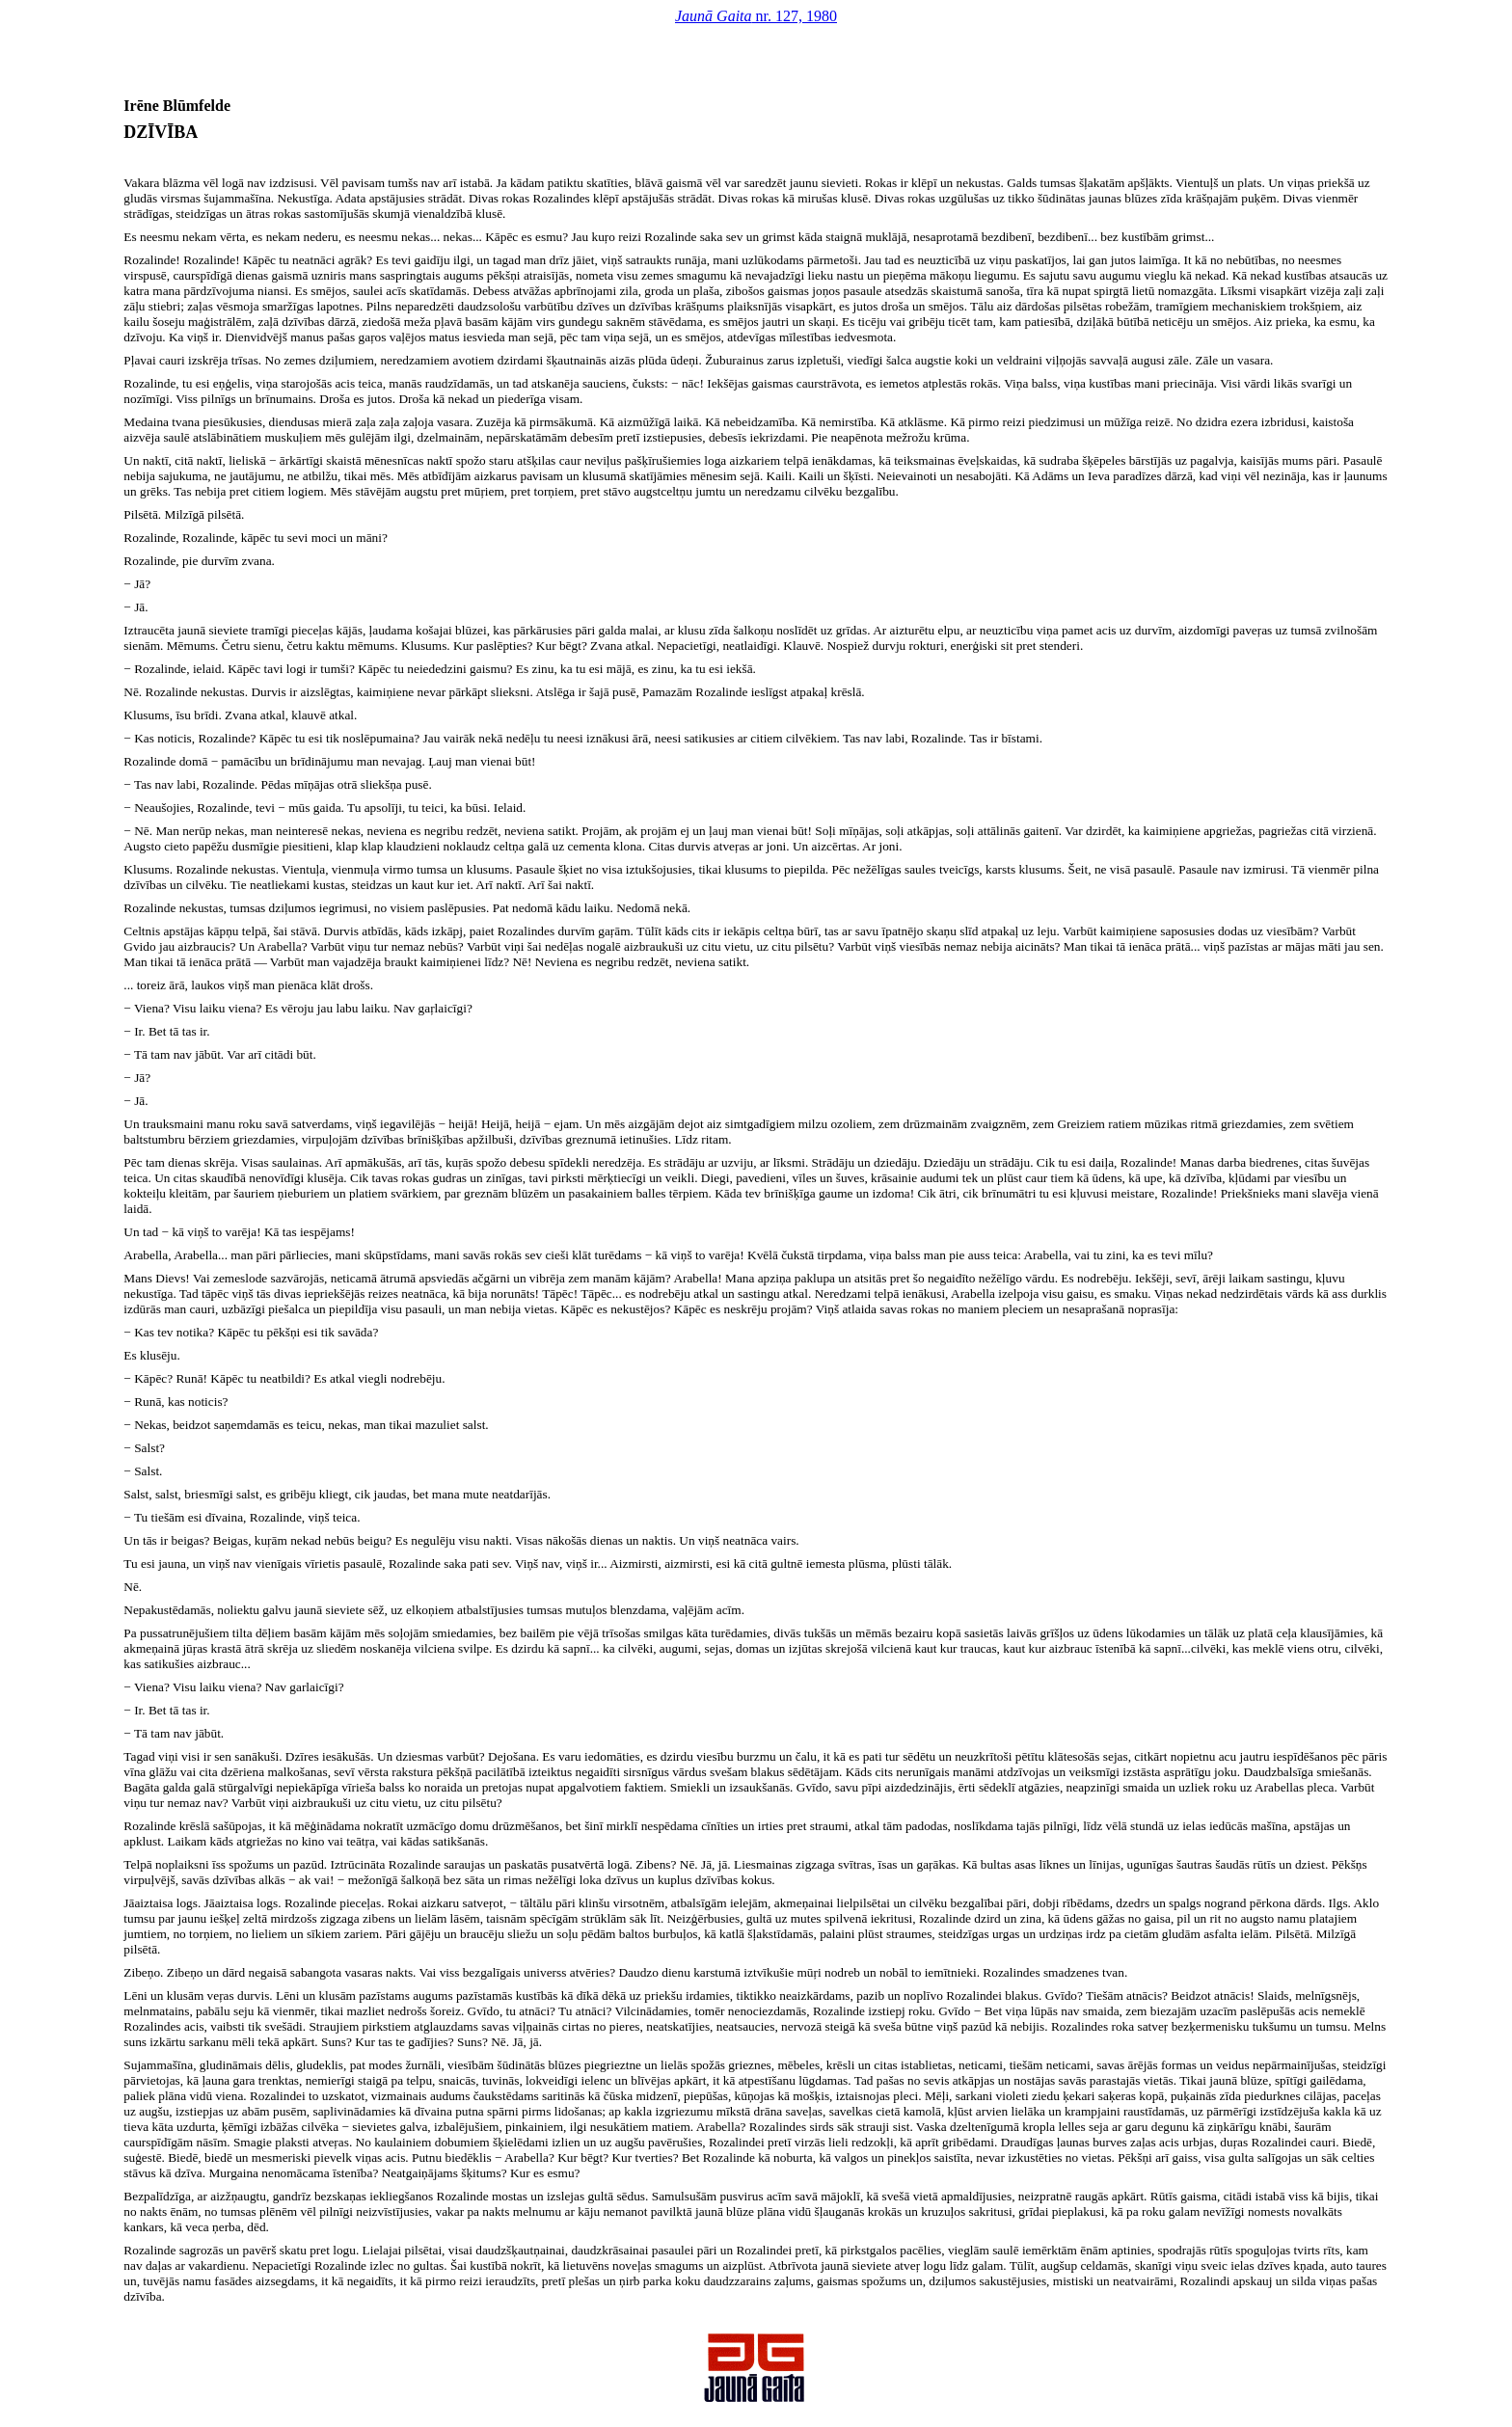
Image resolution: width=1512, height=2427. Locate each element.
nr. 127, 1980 (756, 16)
